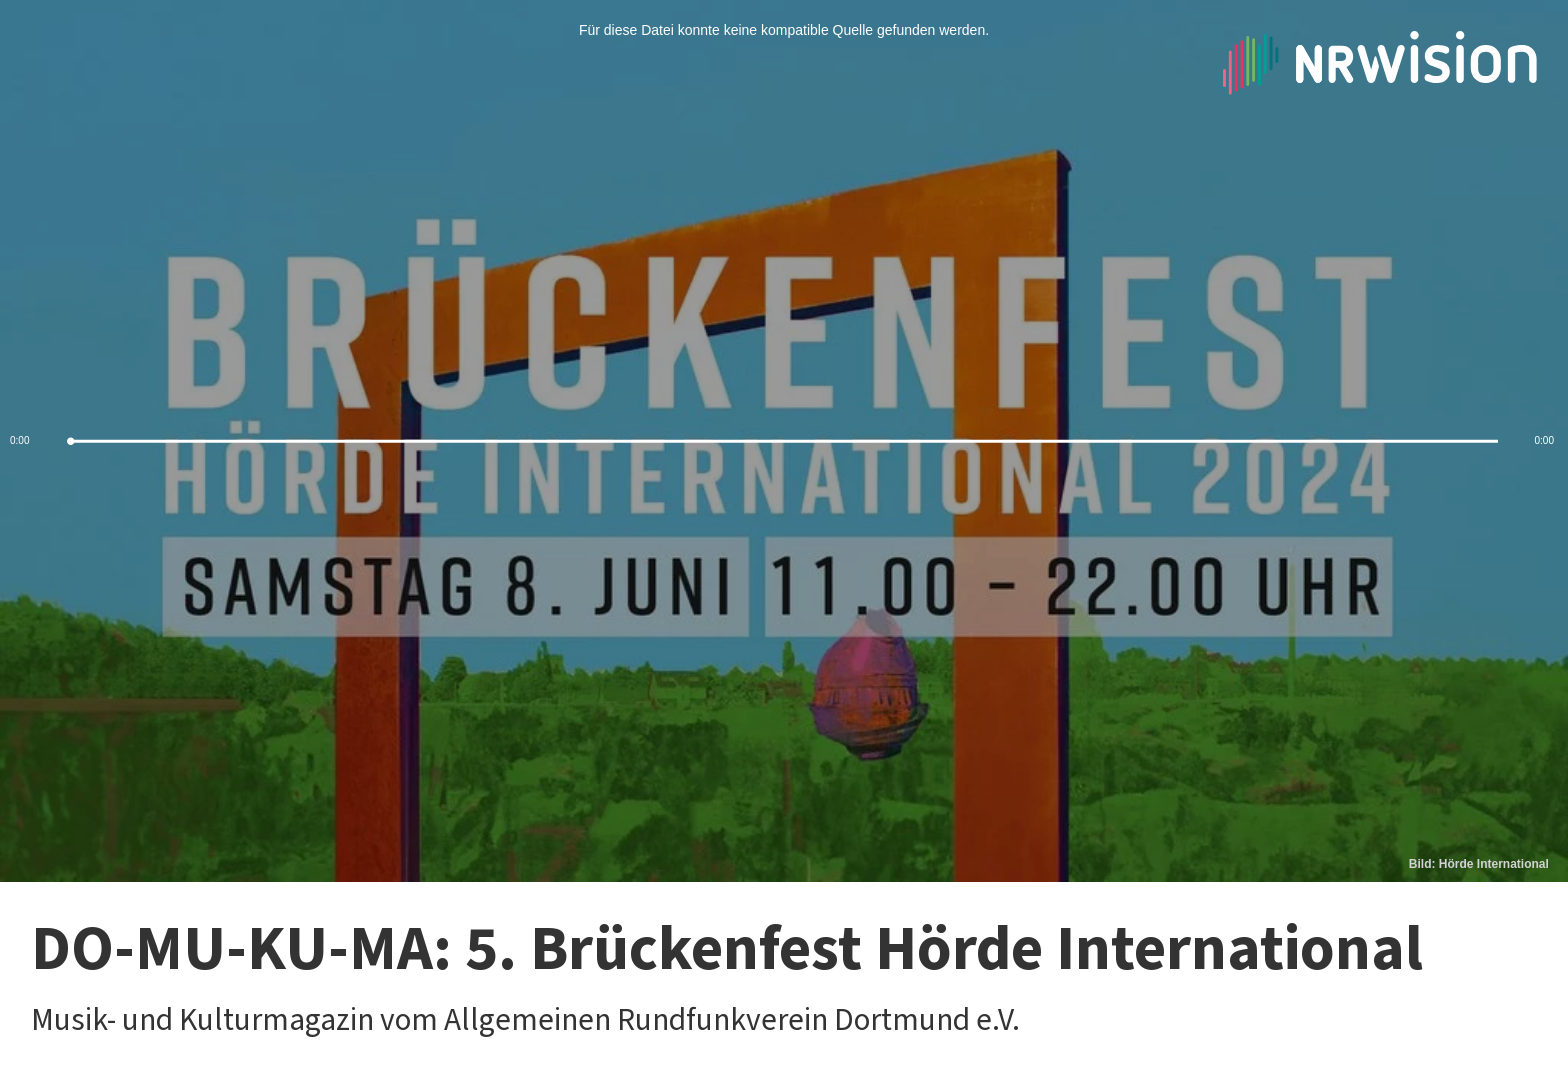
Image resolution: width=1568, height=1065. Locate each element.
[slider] (784, 441)
